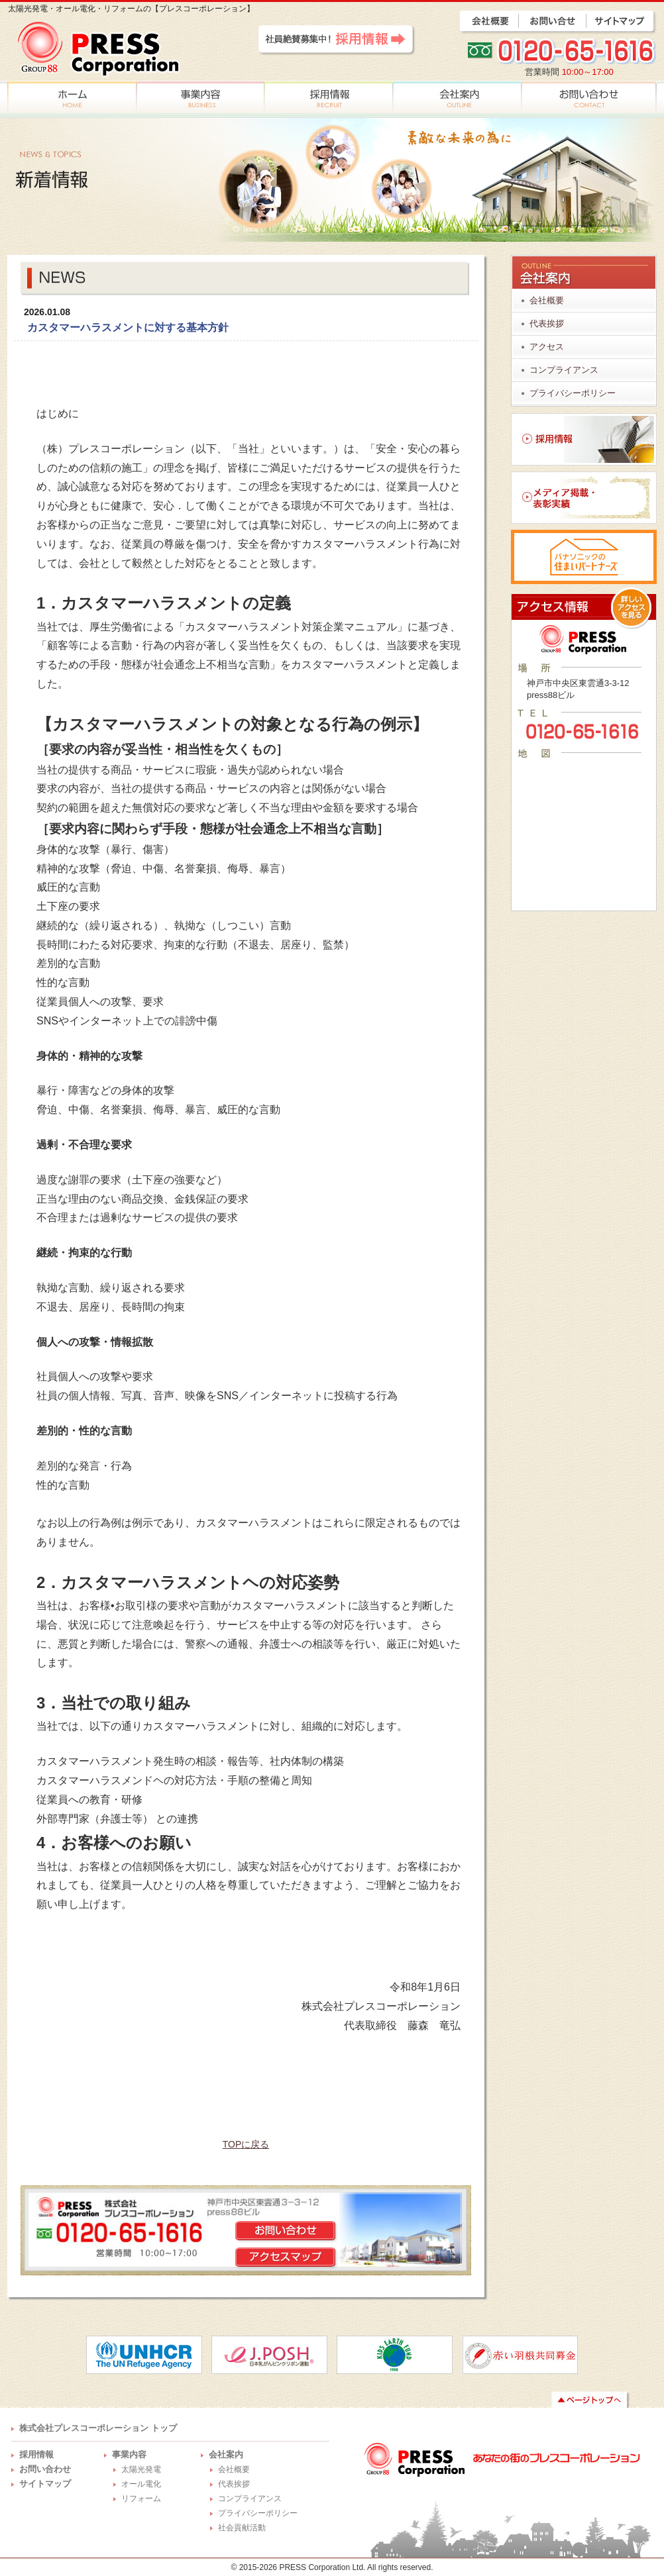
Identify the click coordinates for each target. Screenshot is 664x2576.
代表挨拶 (546, 323)
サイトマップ (45, 2484)
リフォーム (141, 2498)
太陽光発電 (141, 2469)
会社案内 (226, 2454)
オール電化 (141, 2484)
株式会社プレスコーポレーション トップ (98, 2428)
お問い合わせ (45, 2469)
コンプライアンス (563, 370)
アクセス (546, 347)
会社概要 (546, 300)
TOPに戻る (246, 2144)
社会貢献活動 (242, 2527)
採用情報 (36, 2454)
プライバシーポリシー (572, 393)
